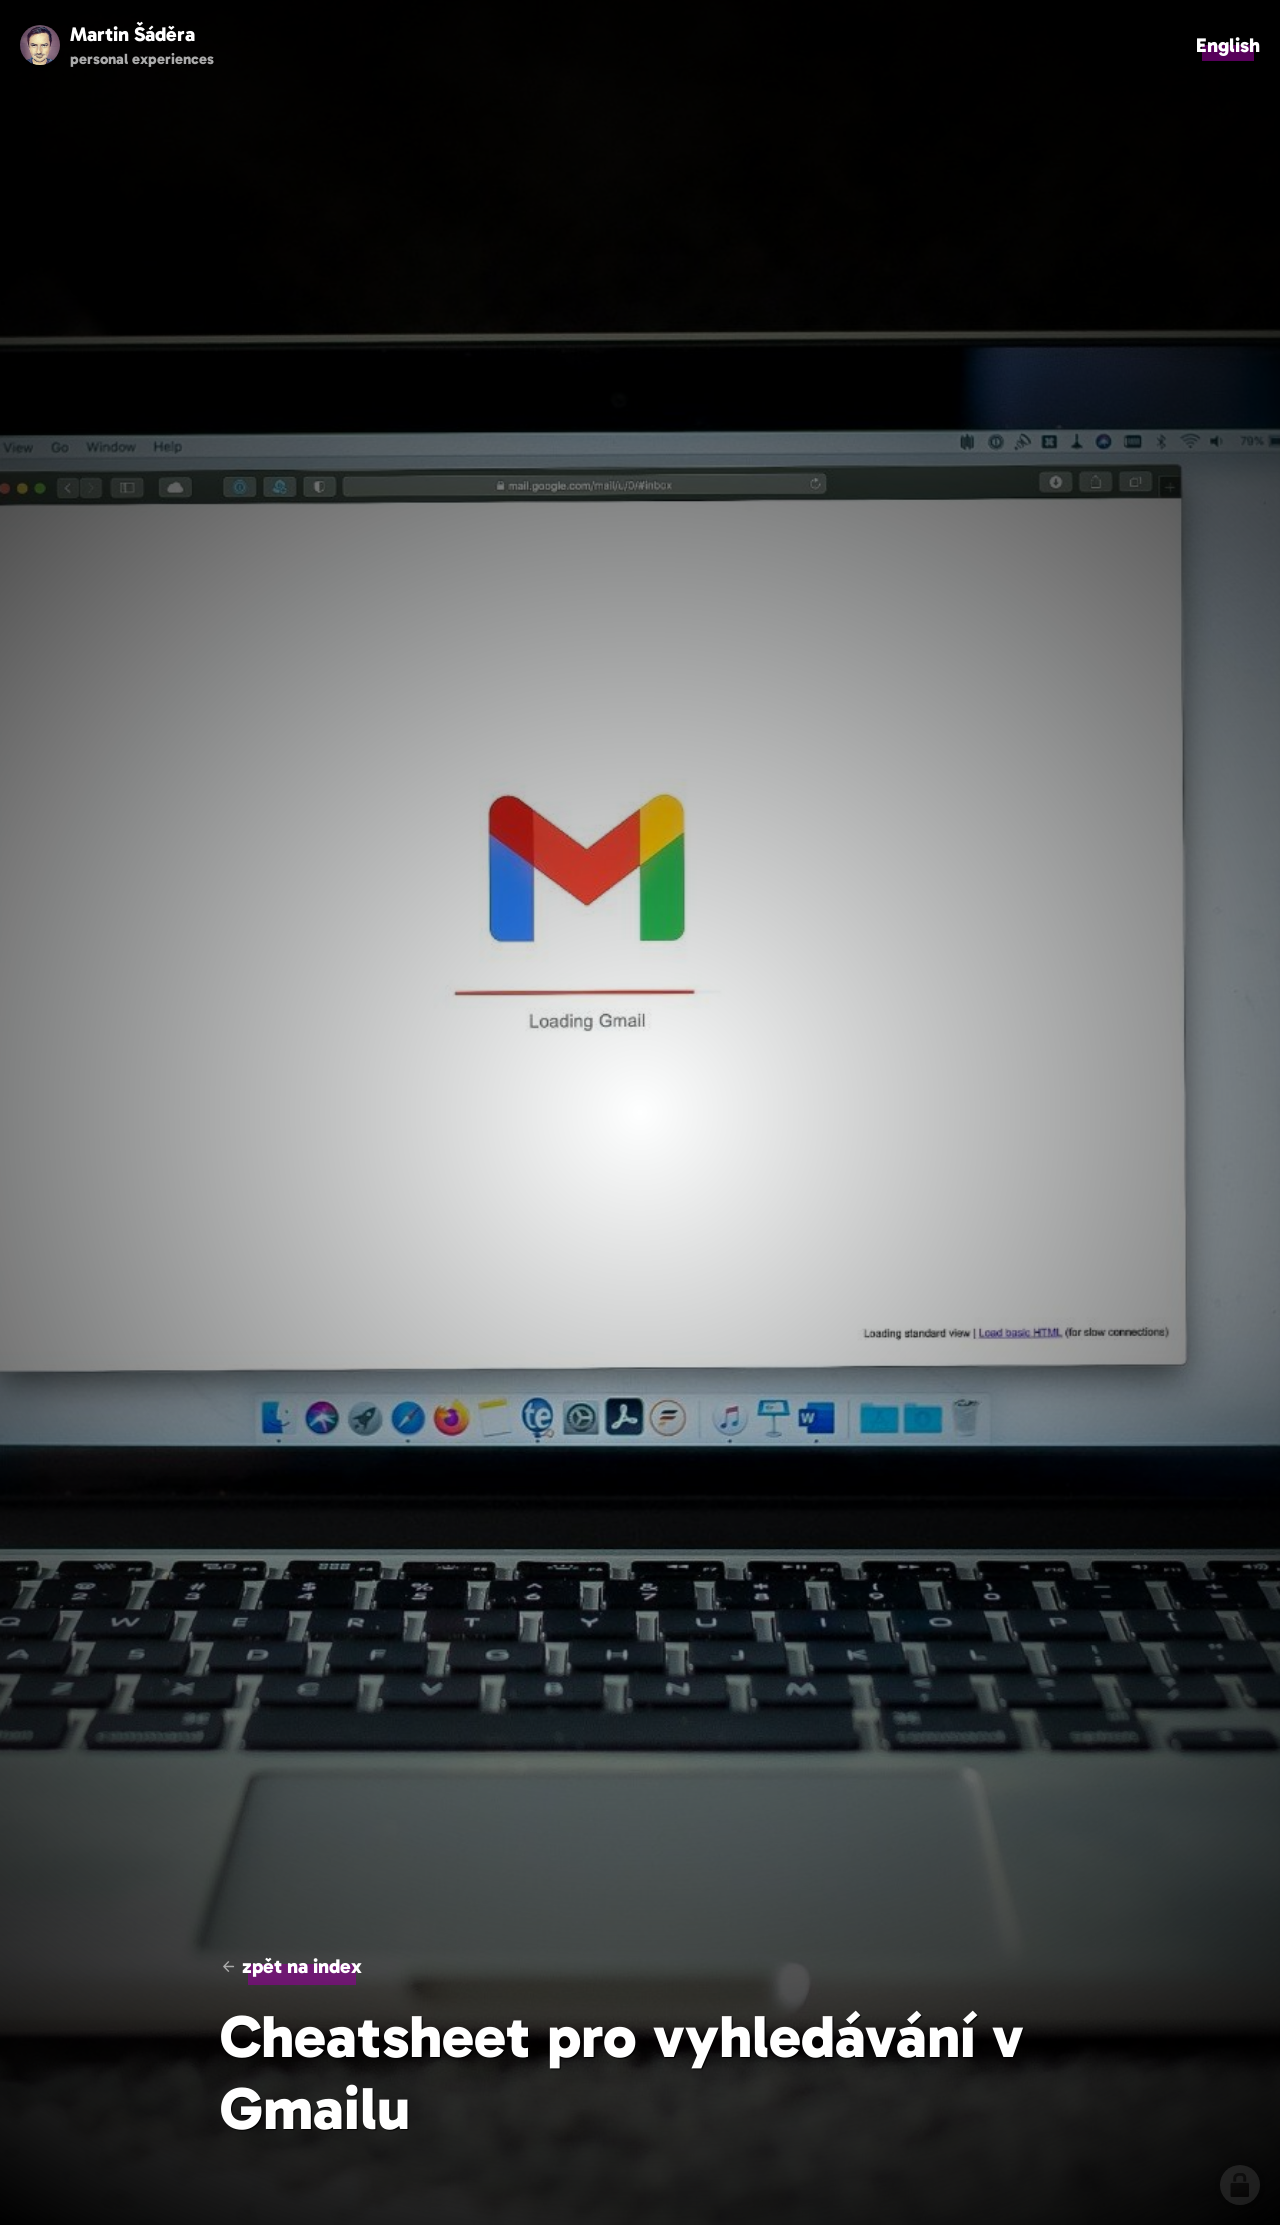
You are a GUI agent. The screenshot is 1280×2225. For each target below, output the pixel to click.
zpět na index (302, 1966)
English (1228, 45)
